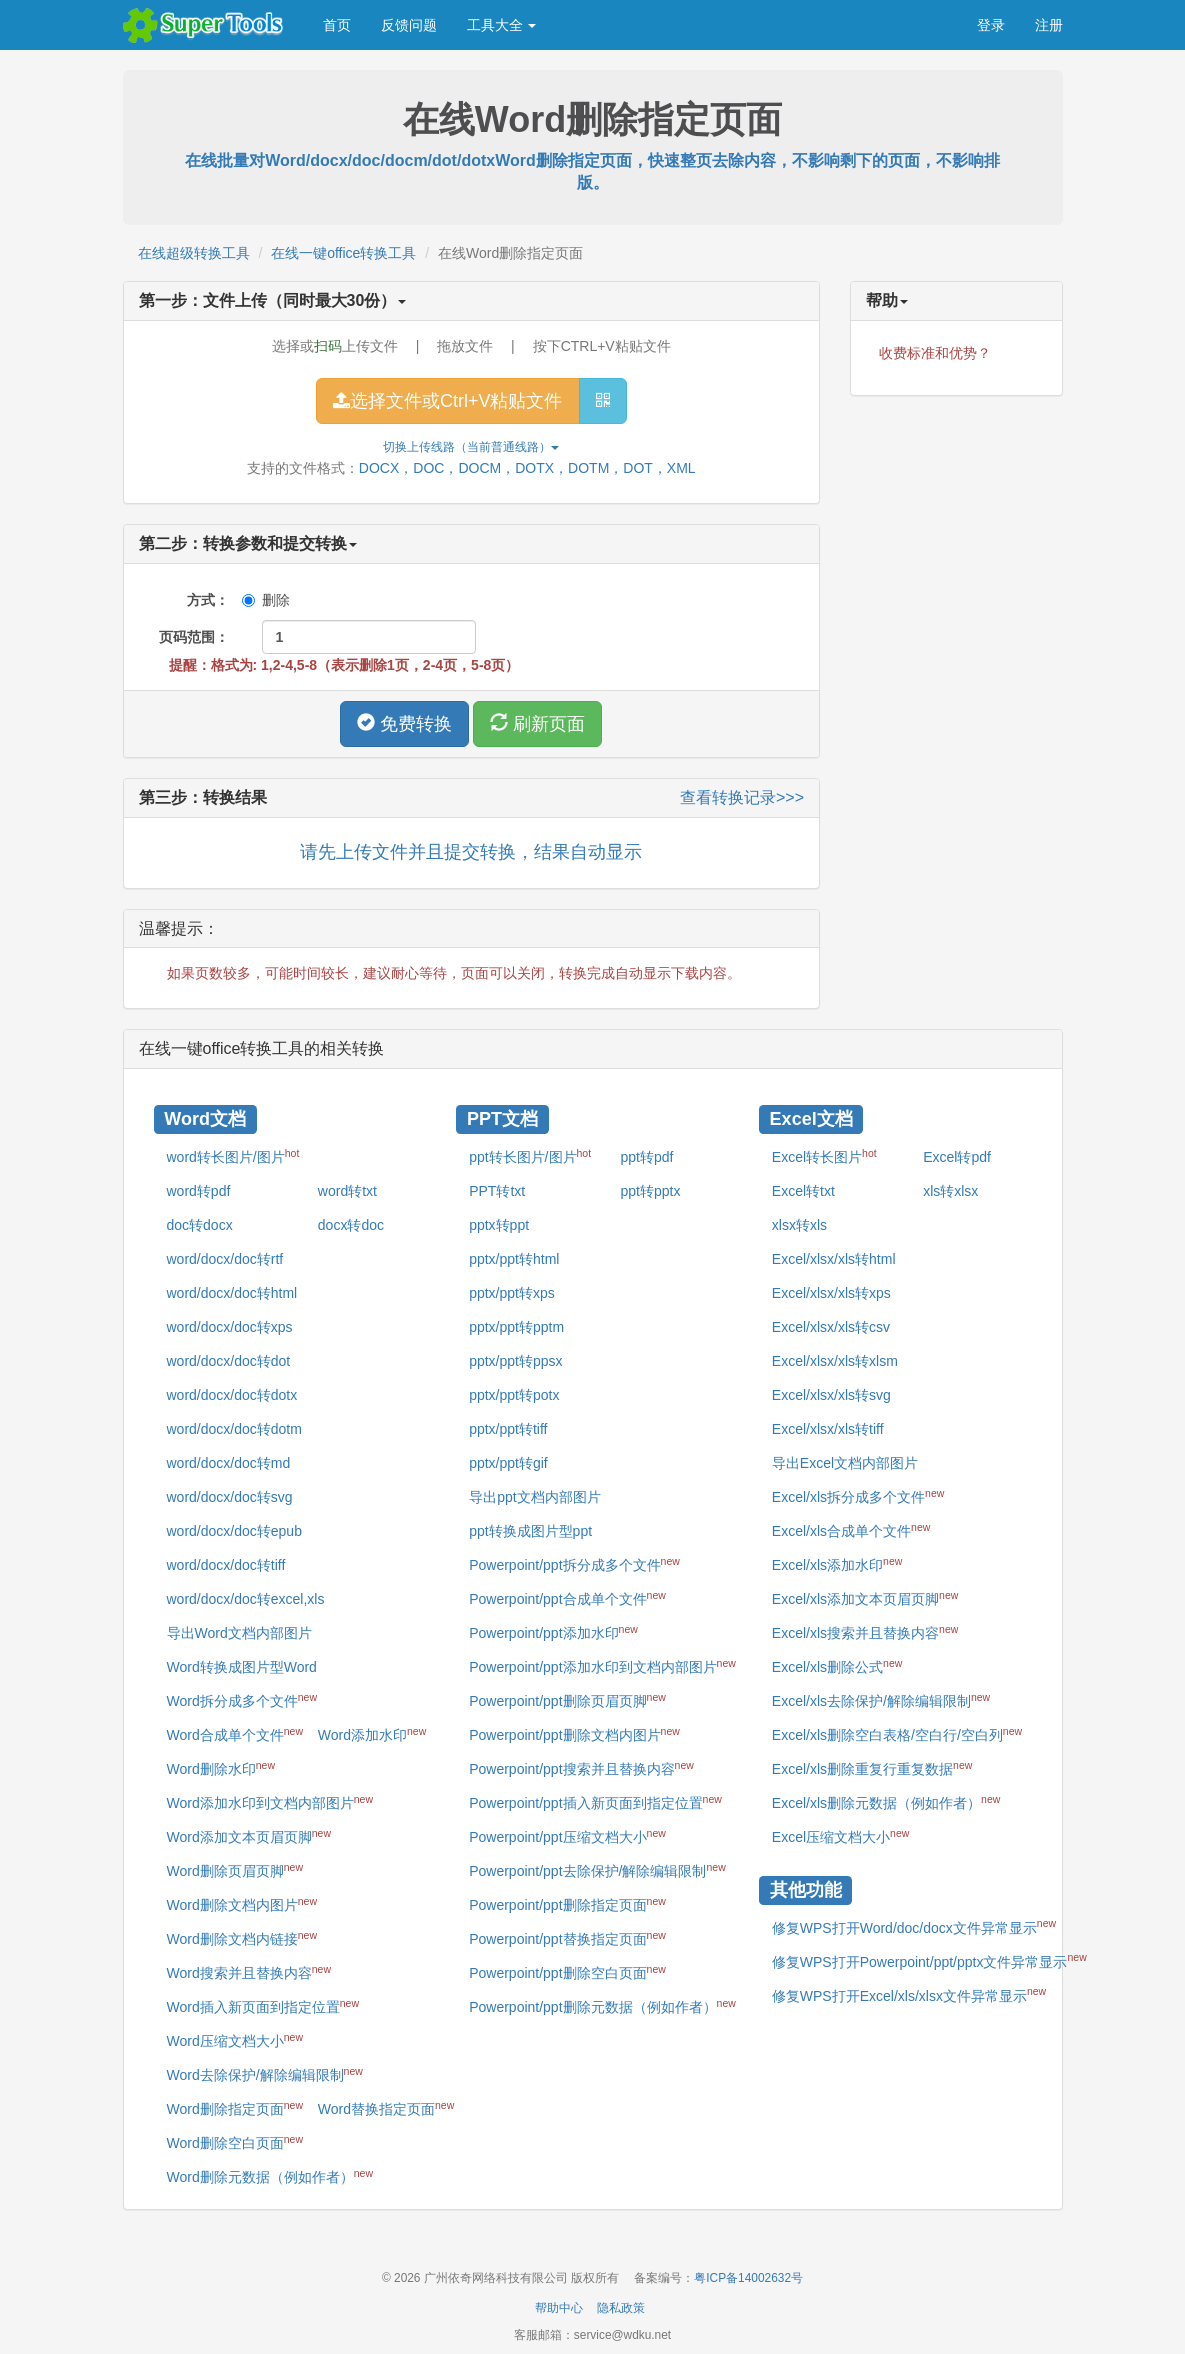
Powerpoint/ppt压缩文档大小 (567, 1836)
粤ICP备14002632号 (748, 2278)
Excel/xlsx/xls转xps (831, 1293)
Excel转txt (803, 1191)
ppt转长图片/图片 (530, 1156)
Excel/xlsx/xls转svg (831, 1395)
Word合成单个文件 (235, 1734)
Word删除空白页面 (235, 2142)
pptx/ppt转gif (508, 1463)
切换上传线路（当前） (471, 447)
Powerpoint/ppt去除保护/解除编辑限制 (597, 1870)
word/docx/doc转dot (229, 1361)
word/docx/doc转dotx (232, 1395)
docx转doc (351, 1225)
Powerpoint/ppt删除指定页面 (567, 1904)
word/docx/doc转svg (230, 1497)
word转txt (347, 1191)
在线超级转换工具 (194, 253)
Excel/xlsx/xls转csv (831, 1327)
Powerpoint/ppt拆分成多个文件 (574, 1564)
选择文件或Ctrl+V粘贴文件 (448, 401)
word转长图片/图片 (233, 1156)
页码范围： (194, 637)
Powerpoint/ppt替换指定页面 (567, 1938)
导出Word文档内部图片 (239, 1633)
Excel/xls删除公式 (837, 1666)
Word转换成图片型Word (242, 1667)
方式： (194, 600)
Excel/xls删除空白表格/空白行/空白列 (897, 1734)
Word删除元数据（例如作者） (270, 2176)
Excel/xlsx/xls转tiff (828, 1429)
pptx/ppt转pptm (516, 1327)
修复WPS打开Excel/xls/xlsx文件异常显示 (909, 1994)
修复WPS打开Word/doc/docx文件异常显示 (914, 1926)
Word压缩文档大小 (235, 2040)
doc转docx (200, 1225)
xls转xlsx (950, 1191)
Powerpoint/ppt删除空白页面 (567, 1972)
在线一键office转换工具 (343, 253)
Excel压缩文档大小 (841, 1836)
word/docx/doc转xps (230, 1327)
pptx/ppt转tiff (508, 1429)
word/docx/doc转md (229, 1463)
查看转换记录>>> (742, 797)
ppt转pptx (650, 1191)
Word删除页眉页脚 (235, 1870)
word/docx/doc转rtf (225, 1259)
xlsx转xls (799, 1225)
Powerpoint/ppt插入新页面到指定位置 (595, 1802)
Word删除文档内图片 (242, 1904)
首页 (337, 25)
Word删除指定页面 (235, 2108)
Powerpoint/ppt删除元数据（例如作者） (602, 2006)
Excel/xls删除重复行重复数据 (872, 1768)
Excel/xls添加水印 (837, 1564)
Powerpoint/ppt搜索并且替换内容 (581, 1768)
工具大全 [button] (502, 25)
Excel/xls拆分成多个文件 (858, 1496)
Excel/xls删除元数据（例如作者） (886, 1802)
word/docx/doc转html (232, 1293)
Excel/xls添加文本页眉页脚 (865, 1598)
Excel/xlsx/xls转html (834, 1259)
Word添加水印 (372, 1734)
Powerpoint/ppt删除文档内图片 (574, 1734)
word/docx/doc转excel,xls (246, 1599)
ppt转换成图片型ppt (530, 1531)
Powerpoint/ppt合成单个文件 (567, 1598)
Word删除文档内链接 (242, 1938)
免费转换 (404, 723)
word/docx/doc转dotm (234, 1429)
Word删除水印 (221, 1768)
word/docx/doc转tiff (226, 1565)
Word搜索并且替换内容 (249, 1972)
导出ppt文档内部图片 (534, 1497)
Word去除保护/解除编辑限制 (265, 2074)
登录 (991, 25)
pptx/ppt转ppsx (515, 1361)
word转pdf (199, 1191)
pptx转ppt (499, 1225)
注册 (1049, 25)
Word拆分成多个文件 (242, 1700)
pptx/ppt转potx (514, 1395)
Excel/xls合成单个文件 (851, 1530)
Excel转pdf (957, 1157)
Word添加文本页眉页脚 (249, 1836)
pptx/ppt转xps (512, 1293)
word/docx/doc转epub (234, 1531)
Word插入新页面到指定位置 (263, 2006)
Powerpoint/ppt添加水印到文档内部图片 (602, 1666)
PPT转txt (497, 1191)
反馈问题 (409, 25)
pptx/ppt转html (514, 1259)
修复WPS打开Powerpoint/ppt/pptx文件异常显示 (929, 1960)
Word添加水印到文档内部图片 (270, 1802)
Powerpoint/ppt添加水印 (553, 1632)
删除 (266, 600)
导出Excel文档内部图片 (845, 1463)
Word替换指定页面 (386, 2108)
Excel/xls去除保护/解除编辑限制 (881, 1700)
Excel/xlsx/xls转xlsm (835, 1361)
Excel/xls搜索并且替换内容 (865, 1632)
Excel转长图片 (824, 1156)
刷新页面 (537, 723)
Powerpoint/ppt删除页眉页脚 (567, 1700)
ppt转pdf (646, 1157)
